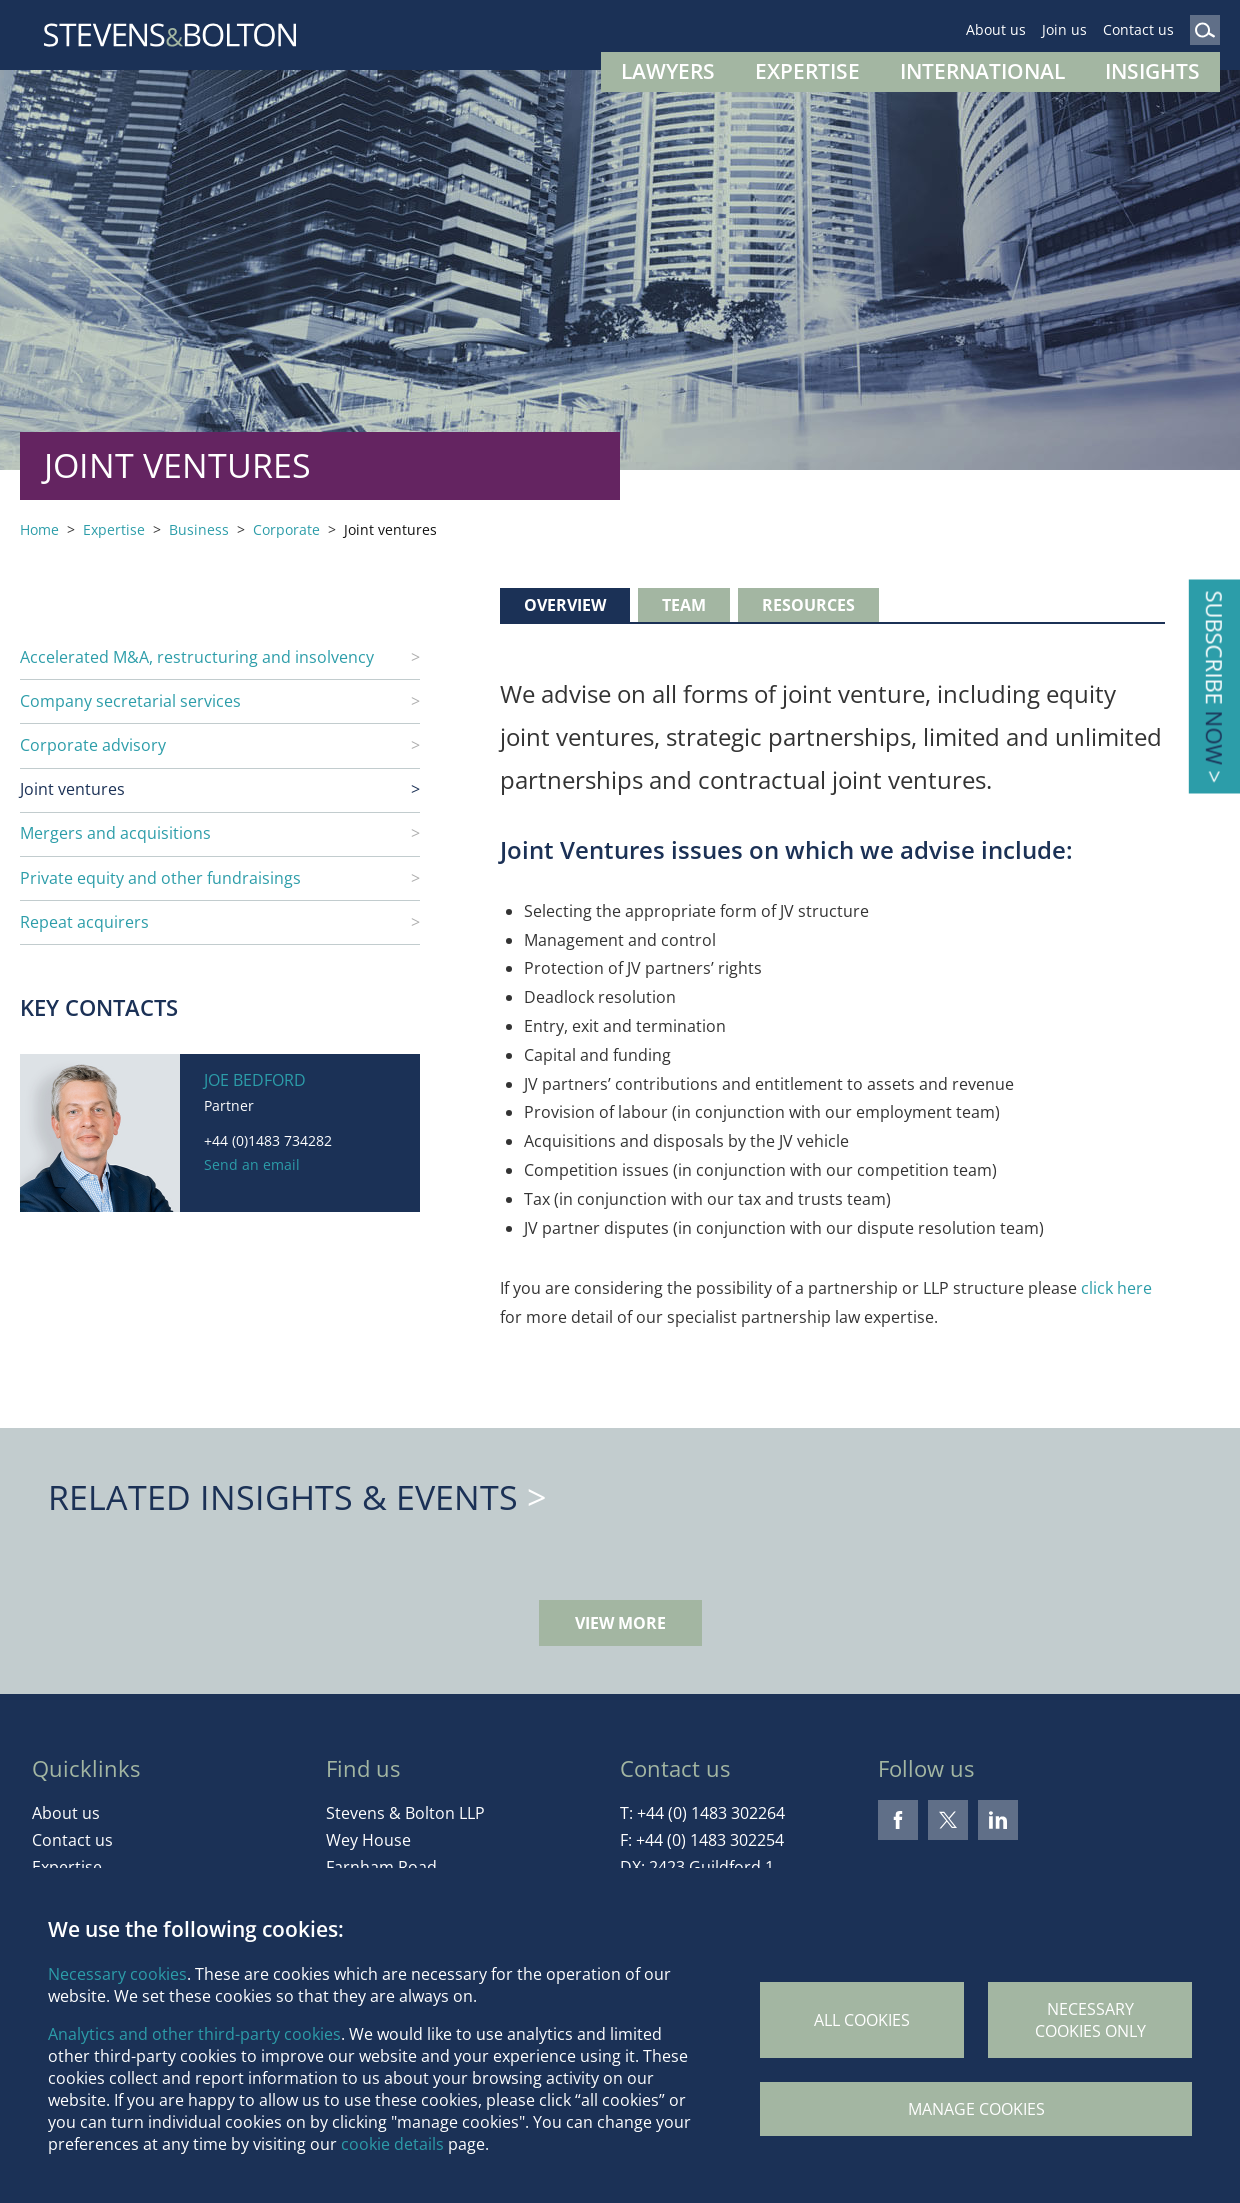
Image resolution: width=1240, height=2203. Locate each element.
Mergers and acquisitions (115, 833)
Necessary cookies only (1090, 2020)
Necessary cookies (117, 1974)
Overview (565, 605)
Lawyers (668, 71)
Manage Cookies (976, 2109)
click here (1116, 1288)
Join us (1064, 29)
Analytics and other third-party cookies (194, 2034)
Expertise (807, 71)
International (982, 71)
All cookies (862, 2020)
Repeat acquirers (84, 922)
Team (684, 605)
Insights (1152, 71)
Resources (808, 605)
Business (199, 529)
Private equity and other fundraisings (160, 878)
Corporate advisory (93, 745)
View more (620, 1623)
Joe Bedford (255, 1080)
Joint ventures (72, 789)
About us (996, 29)
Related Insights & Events (283, 1497)
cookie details (392, 2144)
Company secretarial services (130, 701)
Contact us (1138, 29)
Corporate (286, 529)
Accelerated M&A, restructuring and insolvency (197, 657)
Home (39, 529)
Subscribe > (1214, 686)
